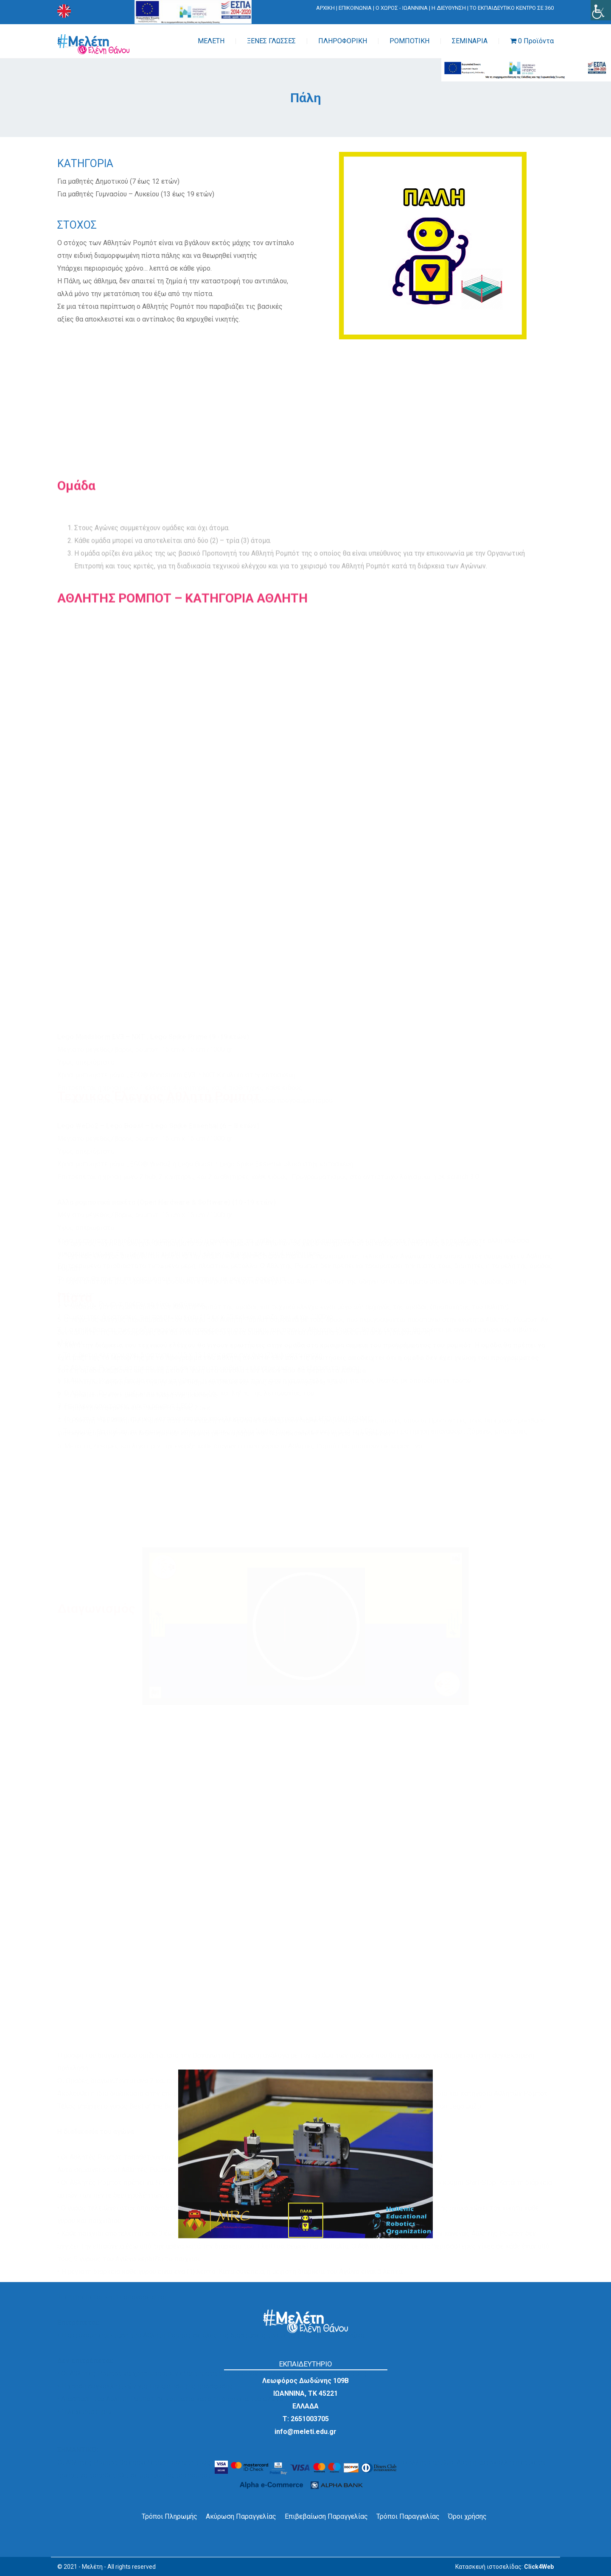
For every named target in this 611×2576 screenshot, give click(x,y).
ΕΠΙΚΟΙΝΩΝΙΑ (355, 8)
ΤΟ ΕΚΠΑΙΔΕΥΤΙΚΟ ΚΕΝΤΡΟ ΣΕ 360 (512, 8)
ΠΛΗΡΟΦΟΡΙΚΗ (342, 41)
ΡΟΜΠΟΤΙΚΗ (409, 41)
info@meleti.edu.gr (305, 2432)
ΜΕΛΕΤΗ (211, 41)
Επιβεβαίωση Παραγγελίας (326, 2516)
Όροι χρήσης (467, 2516)
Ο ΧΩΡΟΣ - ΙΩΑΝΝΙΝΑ (402, 8)
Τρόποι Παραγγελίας (408, 2516)
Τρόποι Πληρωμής (169, 2516)
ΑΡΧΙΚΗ (325, 8)
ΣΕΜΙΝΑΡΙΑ (470, 41)
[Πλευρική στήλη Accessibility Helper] (601, 10)
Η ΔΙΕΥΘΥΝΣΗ (449, 8)
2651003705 (310, 2419)
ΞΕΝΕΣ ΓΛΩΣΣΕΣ (271, 41)
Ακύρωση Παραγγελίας (241, 2516)
